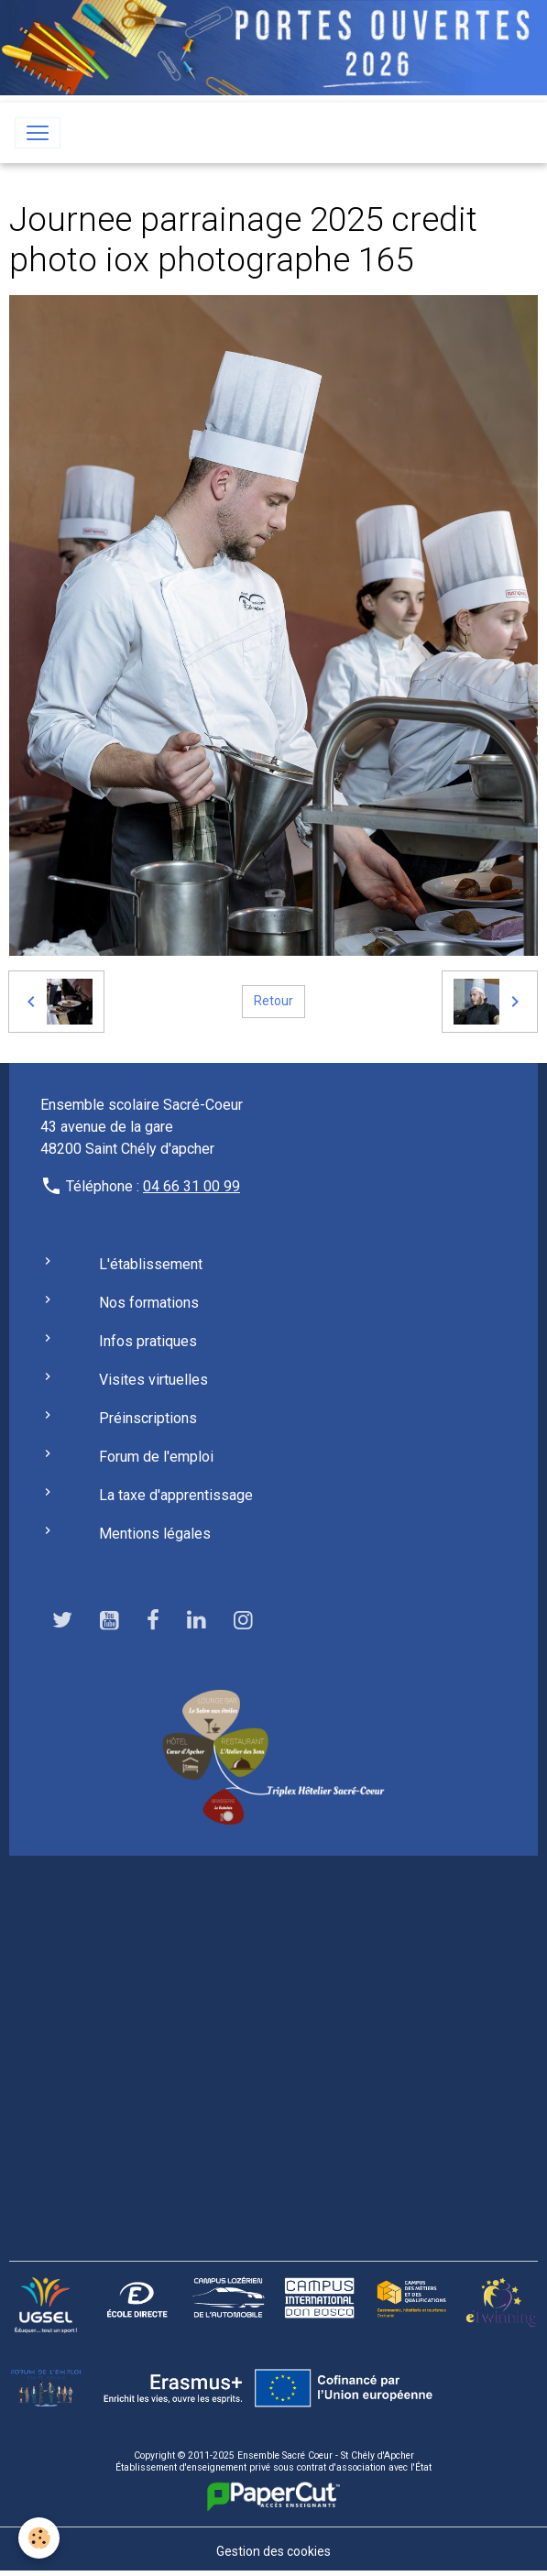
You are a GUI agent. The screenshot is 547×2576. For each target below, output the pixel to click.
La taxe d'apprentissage (176, 1495)
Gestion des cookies (273, 2551)
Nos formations (149, 1302)
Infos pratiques (148, 1341)
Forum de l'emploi (156, 1456)
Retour (273, 1000)
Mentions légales (155, 1533)
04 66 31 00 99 (191, 1186)
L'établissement (150, 1264)
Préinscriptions (148, 1418)
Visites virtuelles (153, 1379)
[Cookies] (39, 2538)
